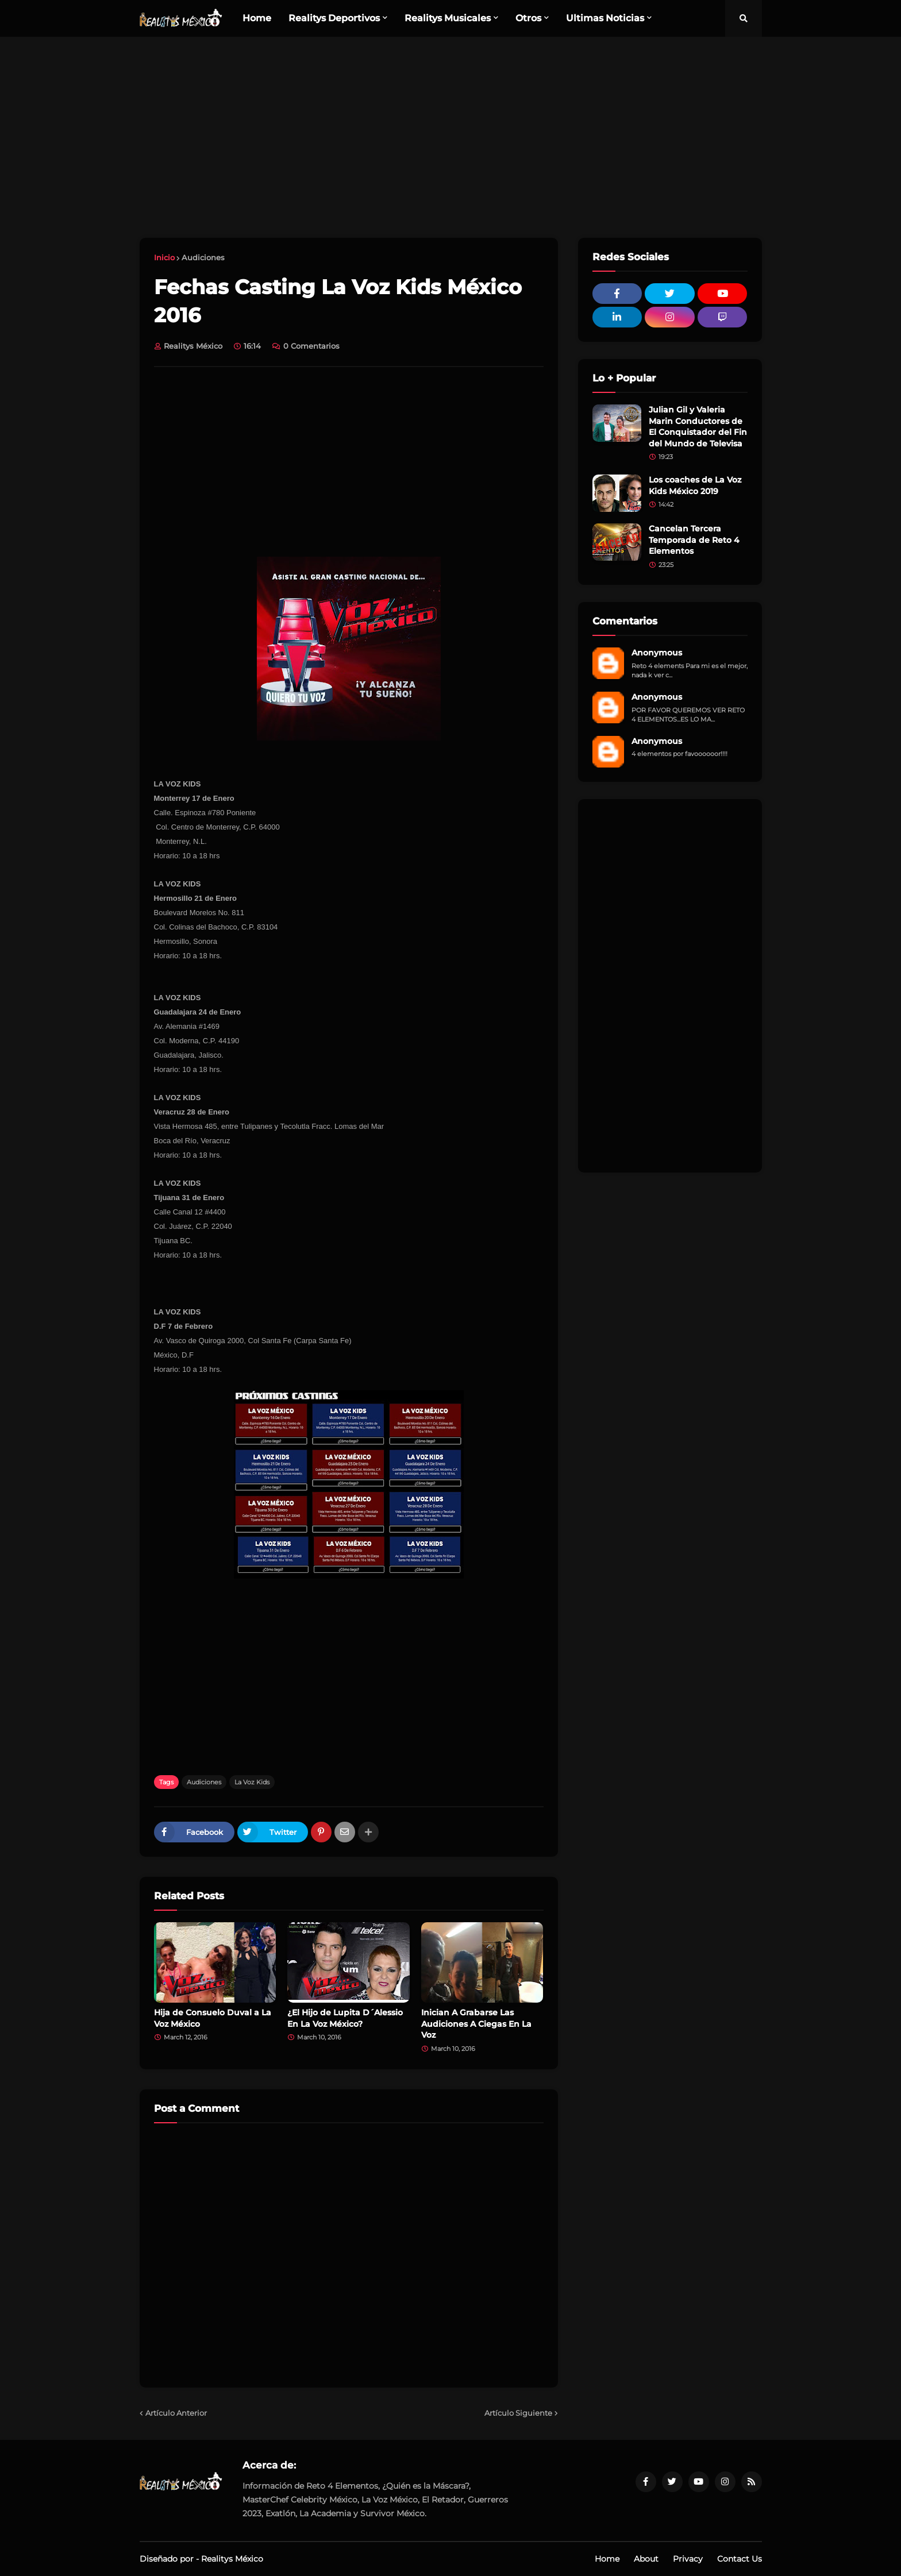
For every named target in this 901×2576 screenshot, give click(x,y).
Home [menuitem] (256, 18)
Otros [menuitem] (528, 18)
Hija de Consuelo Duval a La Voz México (212, 2018)
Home (607, 2559)
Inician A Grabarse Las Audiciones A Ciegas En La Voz (476, 2023)
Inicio (164, 257)
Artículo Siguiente (518, 2412)
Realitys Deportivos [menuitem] (334, 18)
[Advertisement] (451, 137)
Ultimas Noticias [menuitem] (605, 18)
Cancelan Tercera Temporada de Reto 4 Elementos (694, 539)
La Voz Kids (251, 1782)
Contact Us (739, 2559)
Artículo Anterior (176, 2412)
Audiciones (203, 257)
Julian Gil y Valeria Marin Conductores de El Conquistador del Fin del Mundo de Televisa (698, 426)
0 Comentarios (311, 345)
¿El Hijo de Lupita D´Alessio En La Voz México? (345, 2018)
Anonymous (657, 652)
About (646, 2559)
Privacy (688, 2559)
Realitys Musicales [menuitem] (448, 18)
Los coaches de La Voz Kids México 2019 (695, 485)
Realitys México (232, 2559)
